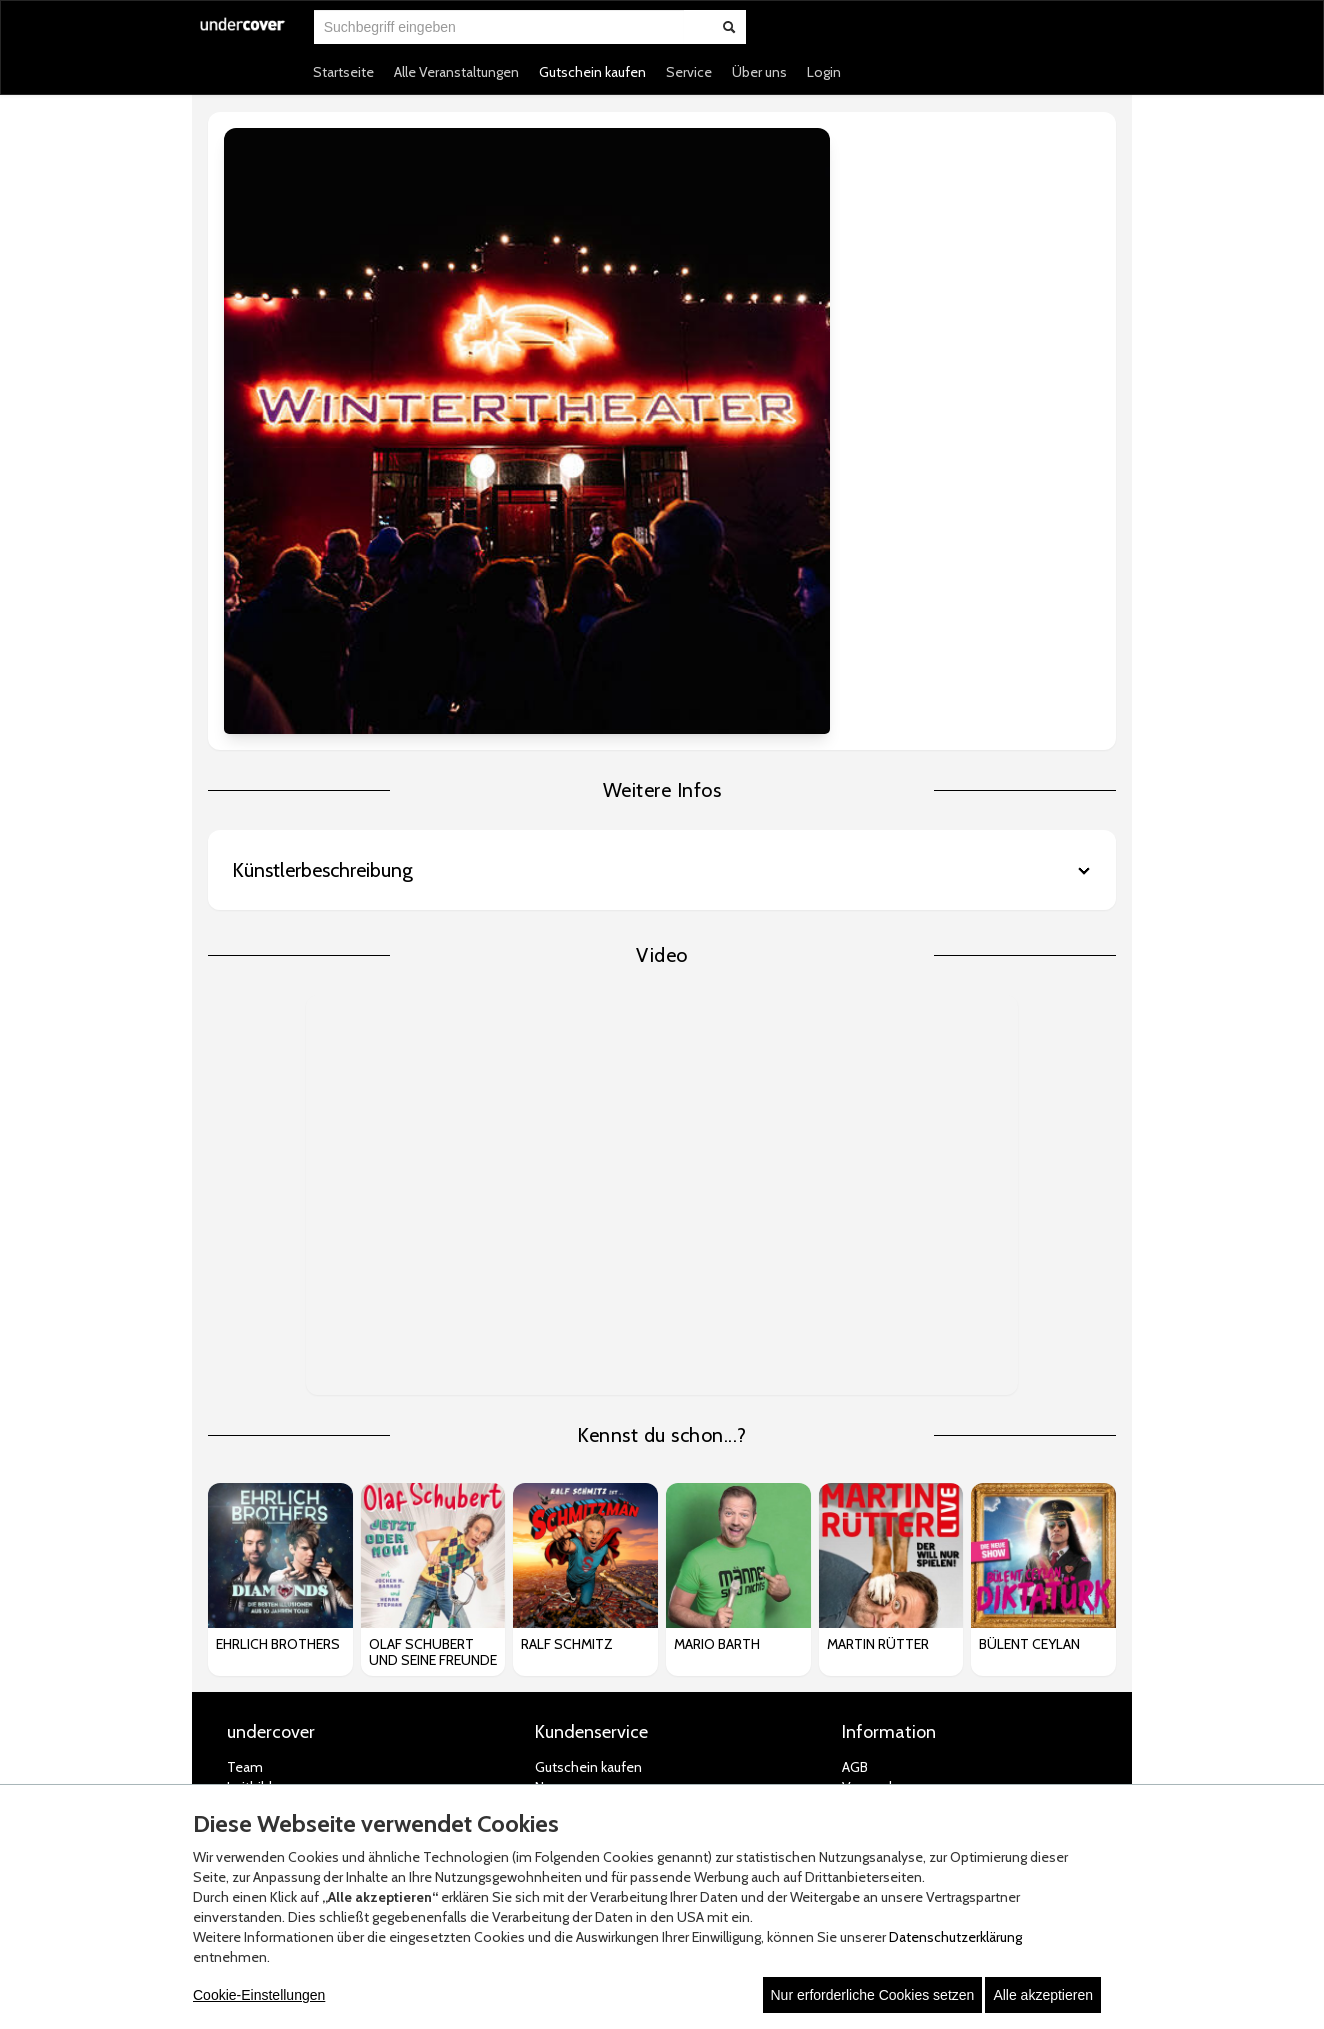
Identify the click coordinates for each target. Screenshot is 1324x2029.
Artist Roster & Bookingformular (323, 1461)
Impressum (877, 1541)
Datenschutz (881, 1481)
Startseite (343, 72)
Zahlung (866, 1441)
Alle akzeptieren (1043, 1995)
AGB (855, 1401)
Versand (867, 1421)
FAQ (547, 1501)
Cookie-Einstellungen (259, 1995)
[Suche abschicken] (729, 27)
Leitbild (249, 1421)
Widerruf (868, 1461)
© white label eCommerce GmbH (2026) (637, 1758)
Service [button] (689, 72)
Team (245, 1401)
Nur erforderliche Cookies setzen (873, 1995)
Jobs (240, 1441)
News (552, 1421)
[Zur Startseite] (243, 36)
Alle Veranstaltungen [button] (456, 72)
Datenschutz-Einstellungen (925, 1501)
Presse (248, 1481)
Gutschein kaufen (592, 72)
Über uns (759, 72)
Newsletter (568, 1441)
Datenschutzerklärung (955, 1937)
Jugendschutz (883, 1521)
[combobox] (499, 27)
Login (824, 72)
